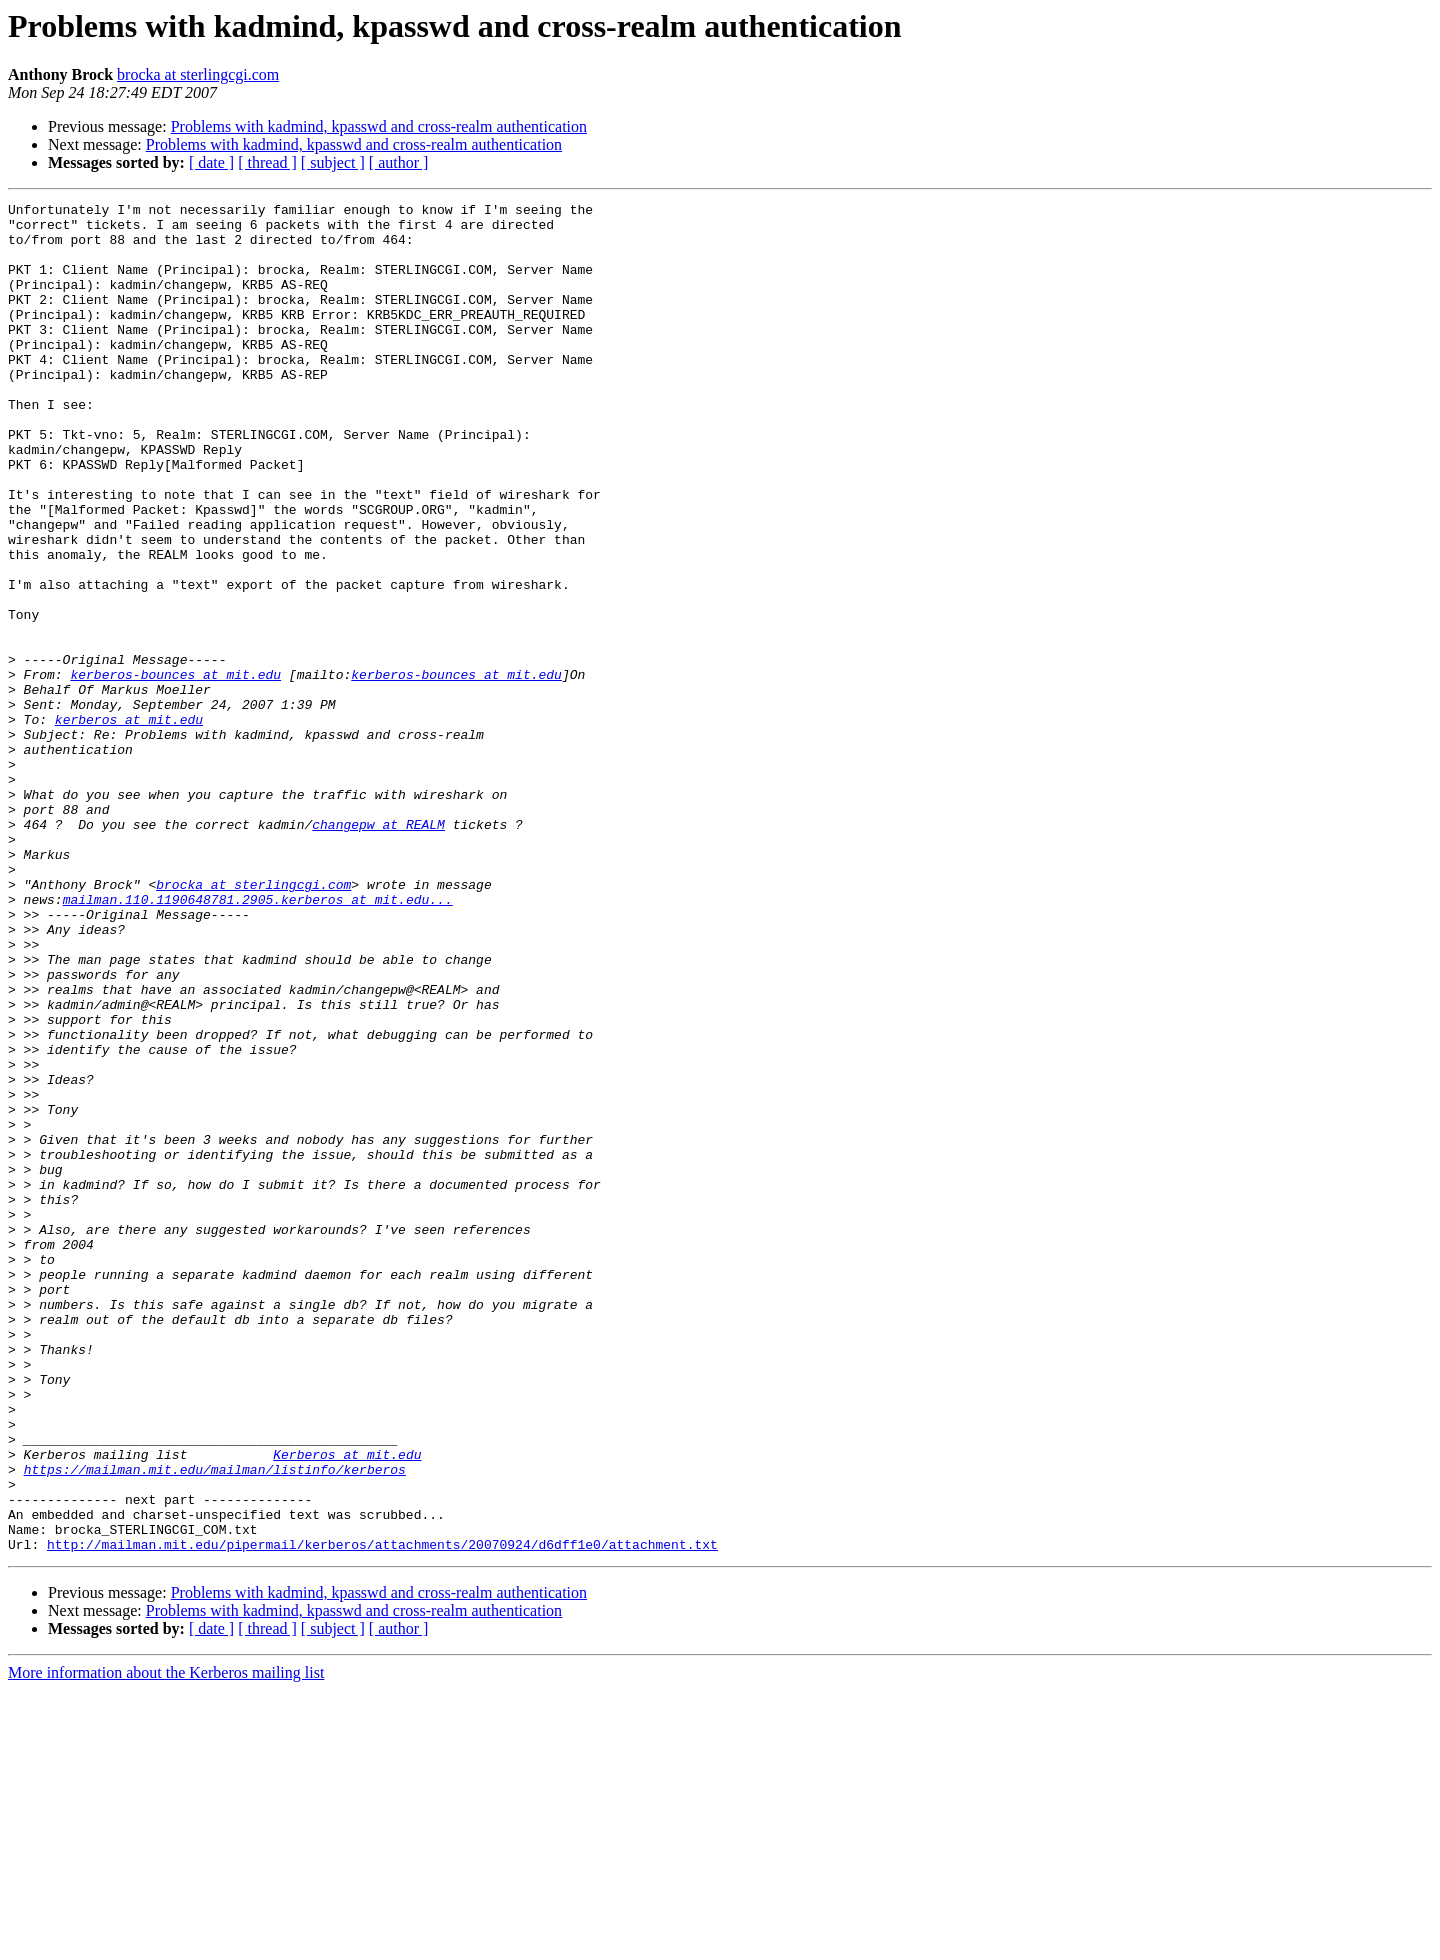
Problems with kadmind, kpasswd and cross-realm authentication (379, 126)
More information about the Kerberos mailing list (166, 1942)
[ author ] (399, 162)
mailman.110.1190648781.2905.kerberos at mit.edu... (258, 1040)
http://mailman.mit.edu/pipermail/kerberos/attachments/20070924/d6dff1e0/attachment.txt (382, 1814)
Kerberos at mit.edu (347, 1706)
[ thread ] (267, 162)
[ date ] (211, 162)
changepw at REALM (378, 950)
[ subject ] (333, 162)
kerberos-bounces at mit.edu (175, 770)
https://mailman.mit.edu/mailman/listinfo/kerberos (215, 1724)
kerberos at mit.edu (129, 824)
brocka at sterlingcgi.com (198, 74)
